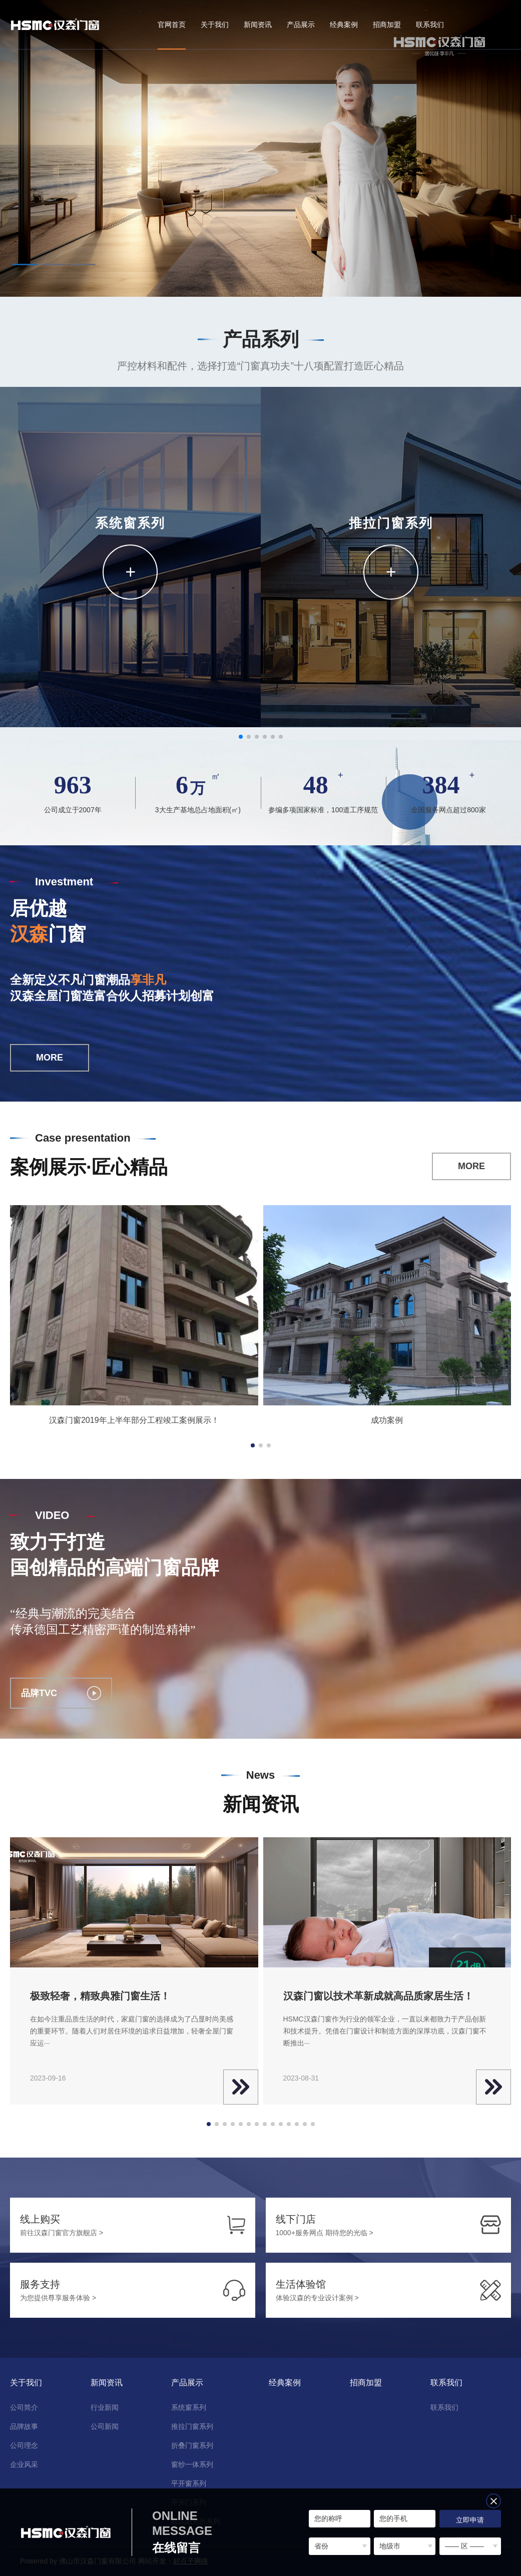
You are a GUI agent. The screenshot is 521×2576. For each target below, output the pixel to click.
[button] (24, 264)
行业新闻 (105, 2407)
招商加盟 (387, 25)
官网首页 (172, 25)
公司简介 (24, 2407)
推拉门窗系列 (192, 2426)
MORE (49, 1058)
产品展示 (301, 25)
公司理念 (24, 2445)
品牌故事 (24, 2426)
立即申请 (470, 2520)
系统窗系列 (188, 2407)
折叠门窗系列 (192, 2445)
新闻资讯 (258, 25)
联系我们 (430, 25)
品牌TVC (61, 1693)
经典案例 (344, 25)
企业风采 (24, 2464)
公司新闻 (105, 2426)
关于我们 (215, 25)
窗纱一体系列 (192, 2464)
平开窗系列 (188, 2483)
